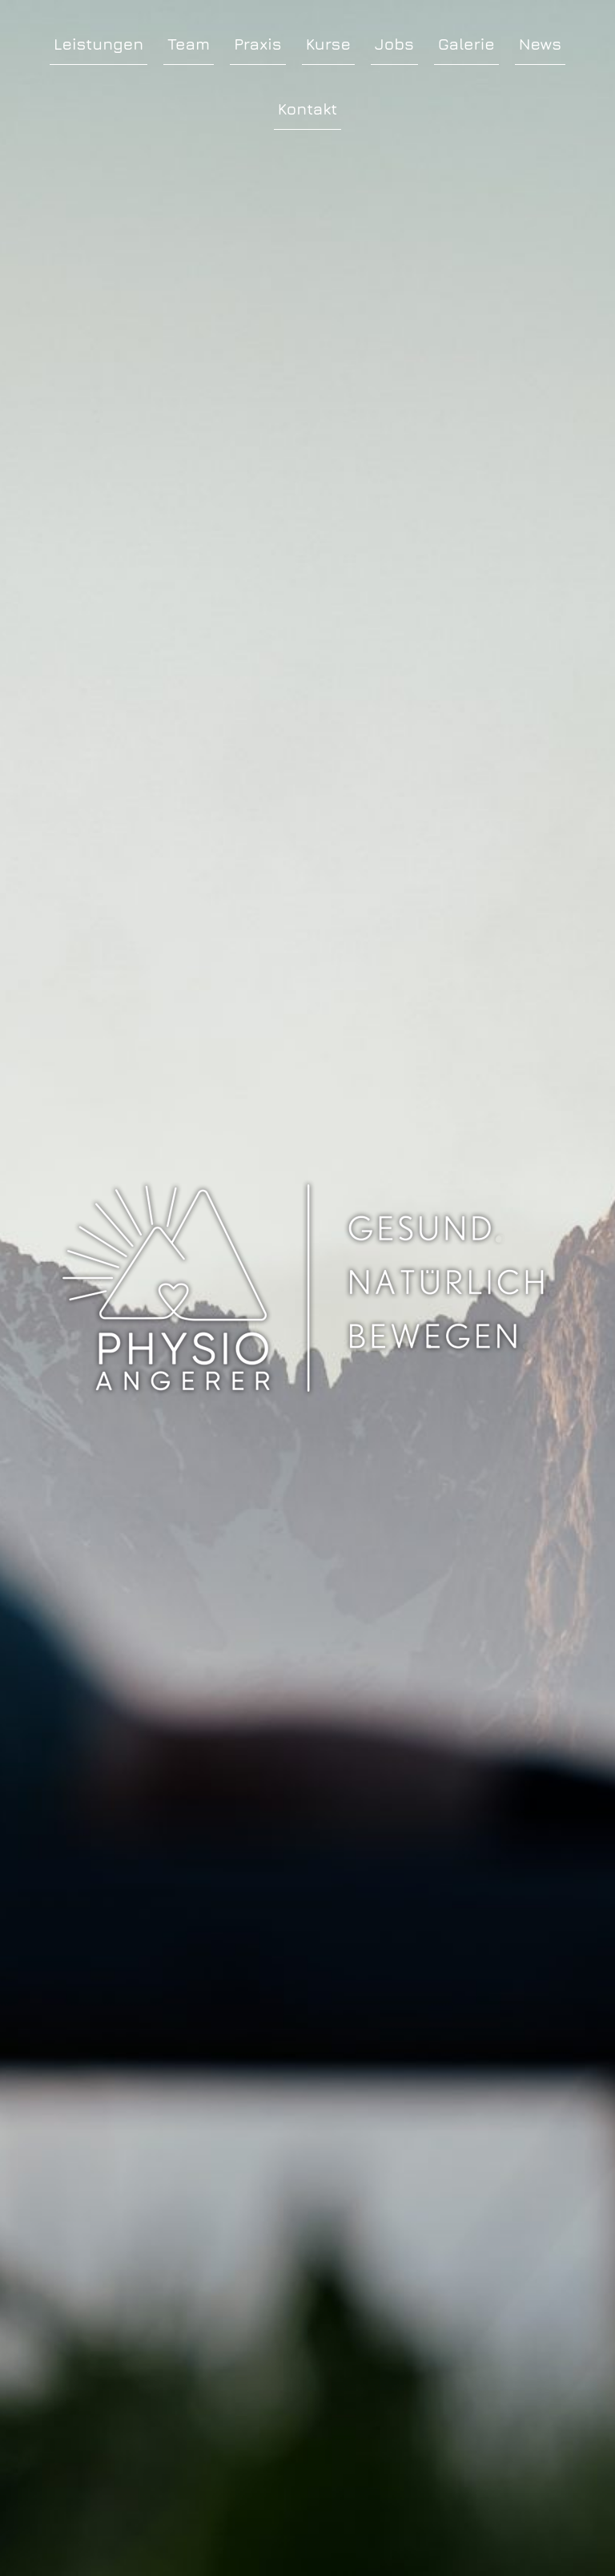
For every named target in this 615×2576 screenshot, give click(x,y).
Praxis (258, 43)
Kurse (328, 43)
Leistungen (98, 43)
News (540, 43)
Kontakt (307, 108)
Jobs (394, 43)
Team (188, 43)
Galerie (466, 43)
